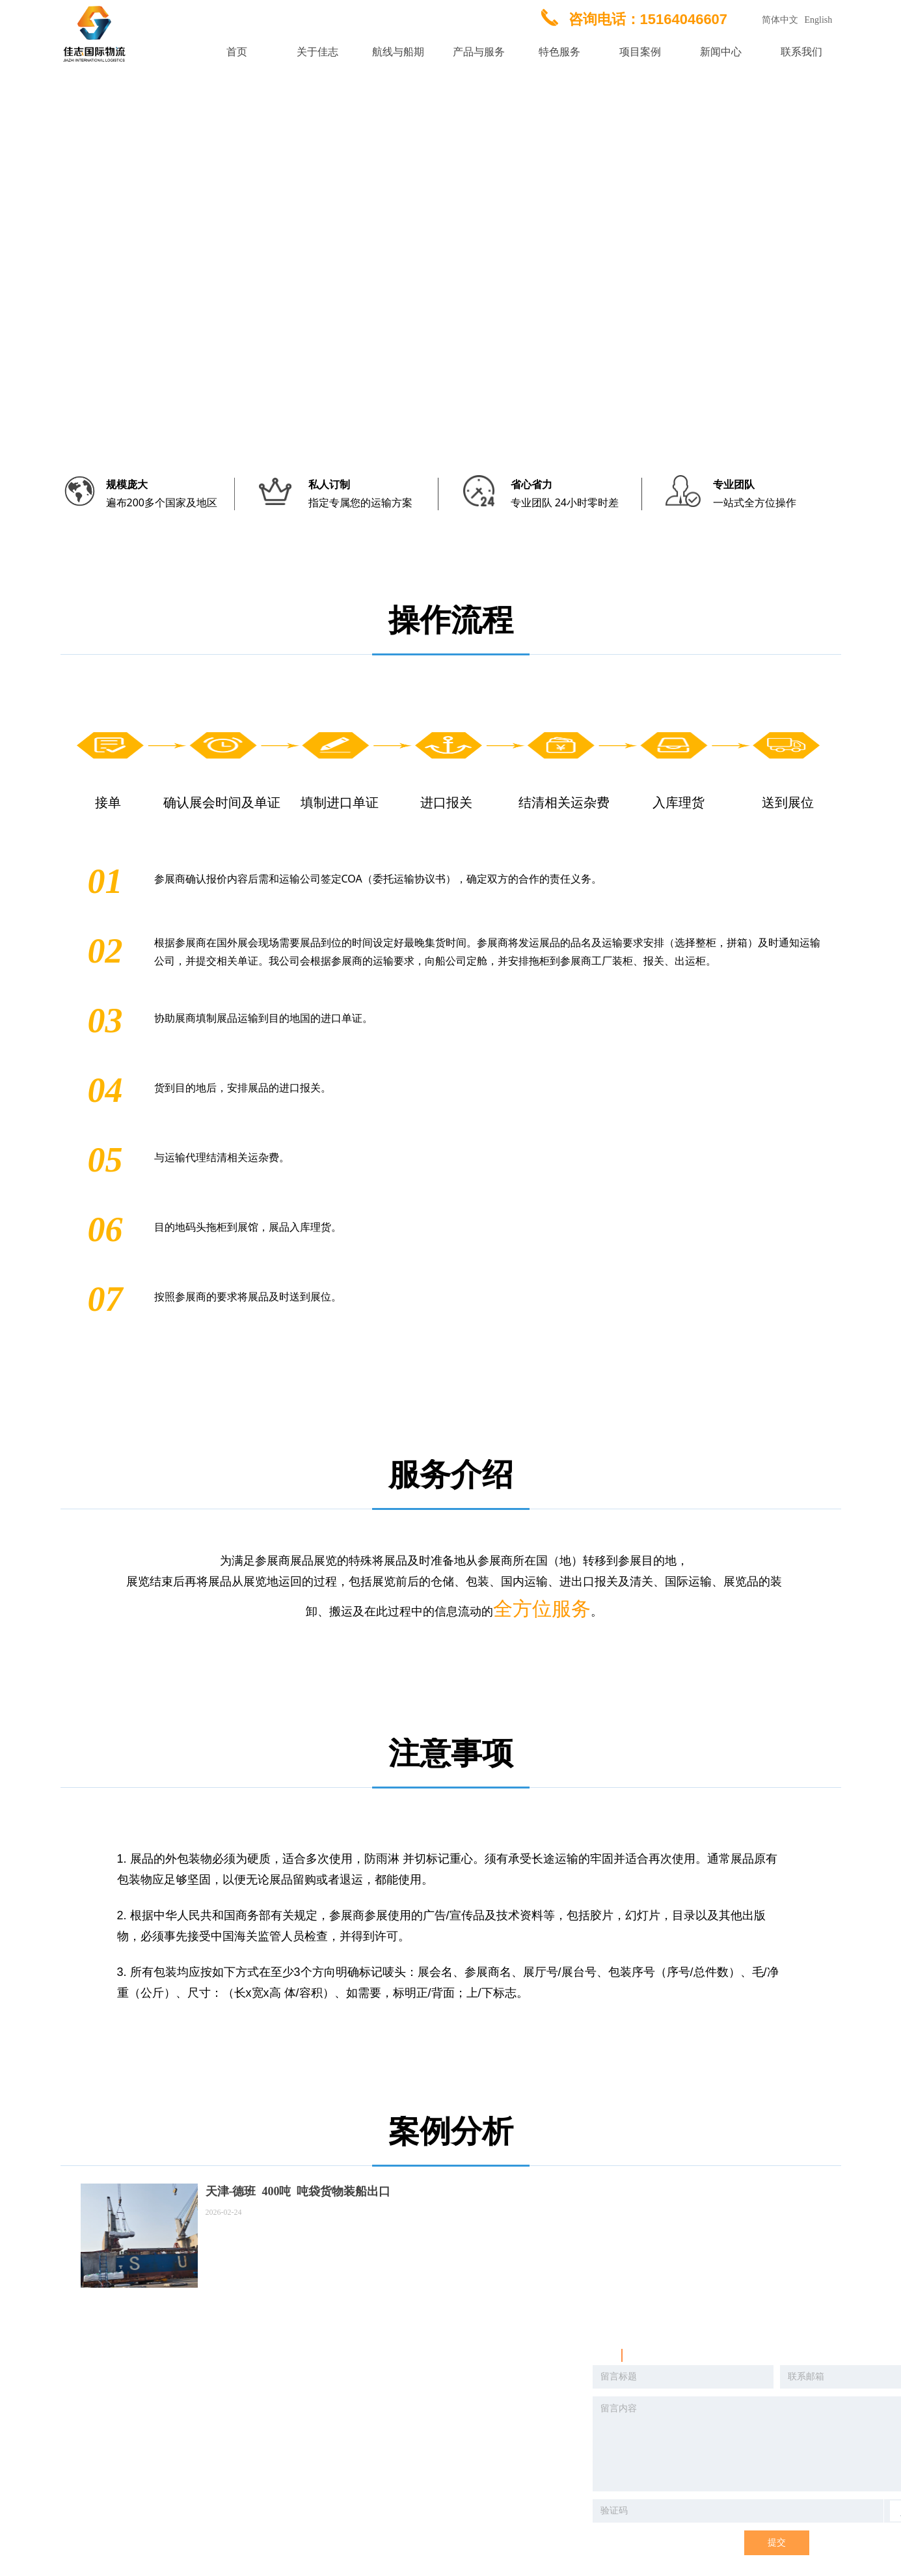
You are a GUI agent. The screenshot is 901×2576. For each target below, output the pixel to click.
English (819, 20)
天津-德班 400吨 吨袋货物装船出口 (298, 2191)
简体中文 (780, 20)
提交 (777, 2542)
